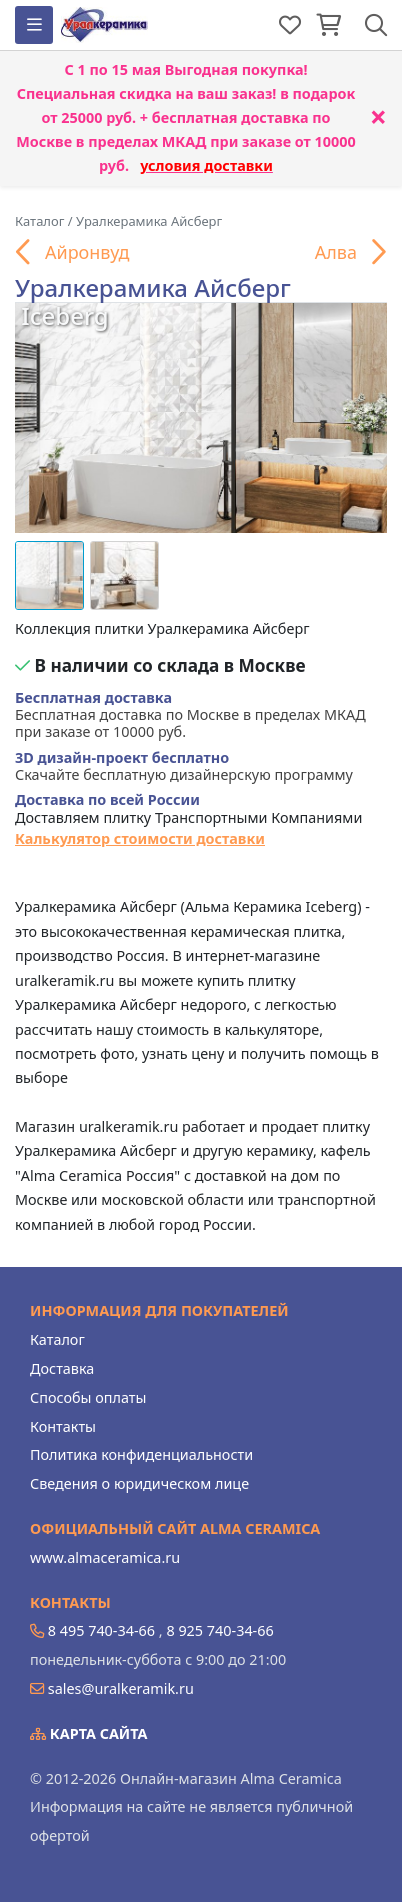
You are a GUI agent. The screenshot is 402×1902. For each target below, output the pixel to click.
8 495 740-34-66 (101, 1630)
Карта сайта (89, 1733)
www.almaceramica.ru (105, 1557)
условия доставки (206, 165)
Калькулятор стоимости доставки (140, 838)
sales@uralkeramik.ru (121, 1688)
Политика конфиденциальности (141, 1454)
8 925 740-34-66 (219, 1630)
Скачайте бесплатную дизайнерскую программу (184, 766)
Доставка (62, 1368)
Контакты (63, 1426)
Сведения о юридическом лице (139, 1483)
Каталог (57, 1339)
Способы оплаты (88, 1397)
